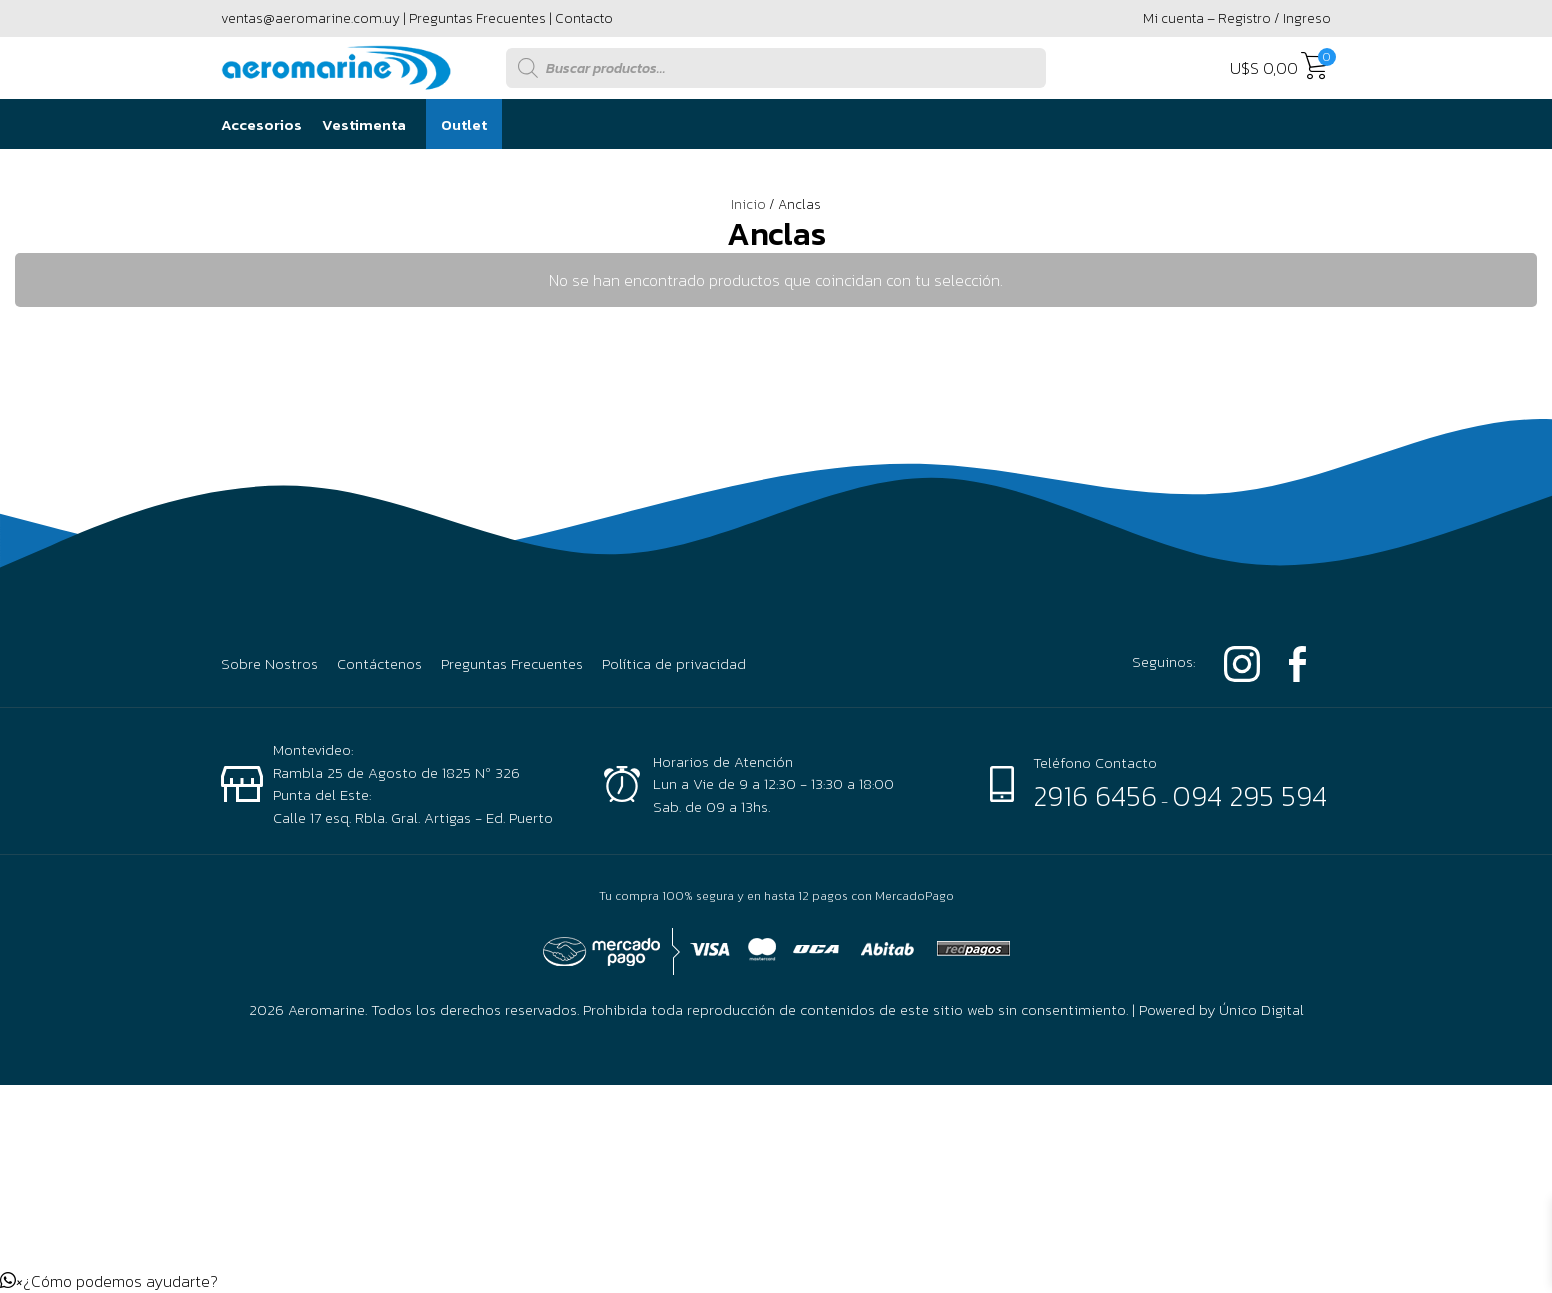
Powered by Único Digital (1221, 1009)
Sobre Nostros (269, 664)
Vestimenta (364, 124)
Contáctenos (379, 664)
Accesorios (261, 124)
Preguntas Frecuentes (477, 18)
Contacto (584, 18)
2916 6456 (1095, 796)
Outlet (464, 124)
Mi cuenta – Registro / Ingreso (1237, 18)
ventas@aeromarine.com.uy (310, 18)
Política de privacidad (674, 664)
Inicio (748, 204)
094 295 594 (1249, 796)
